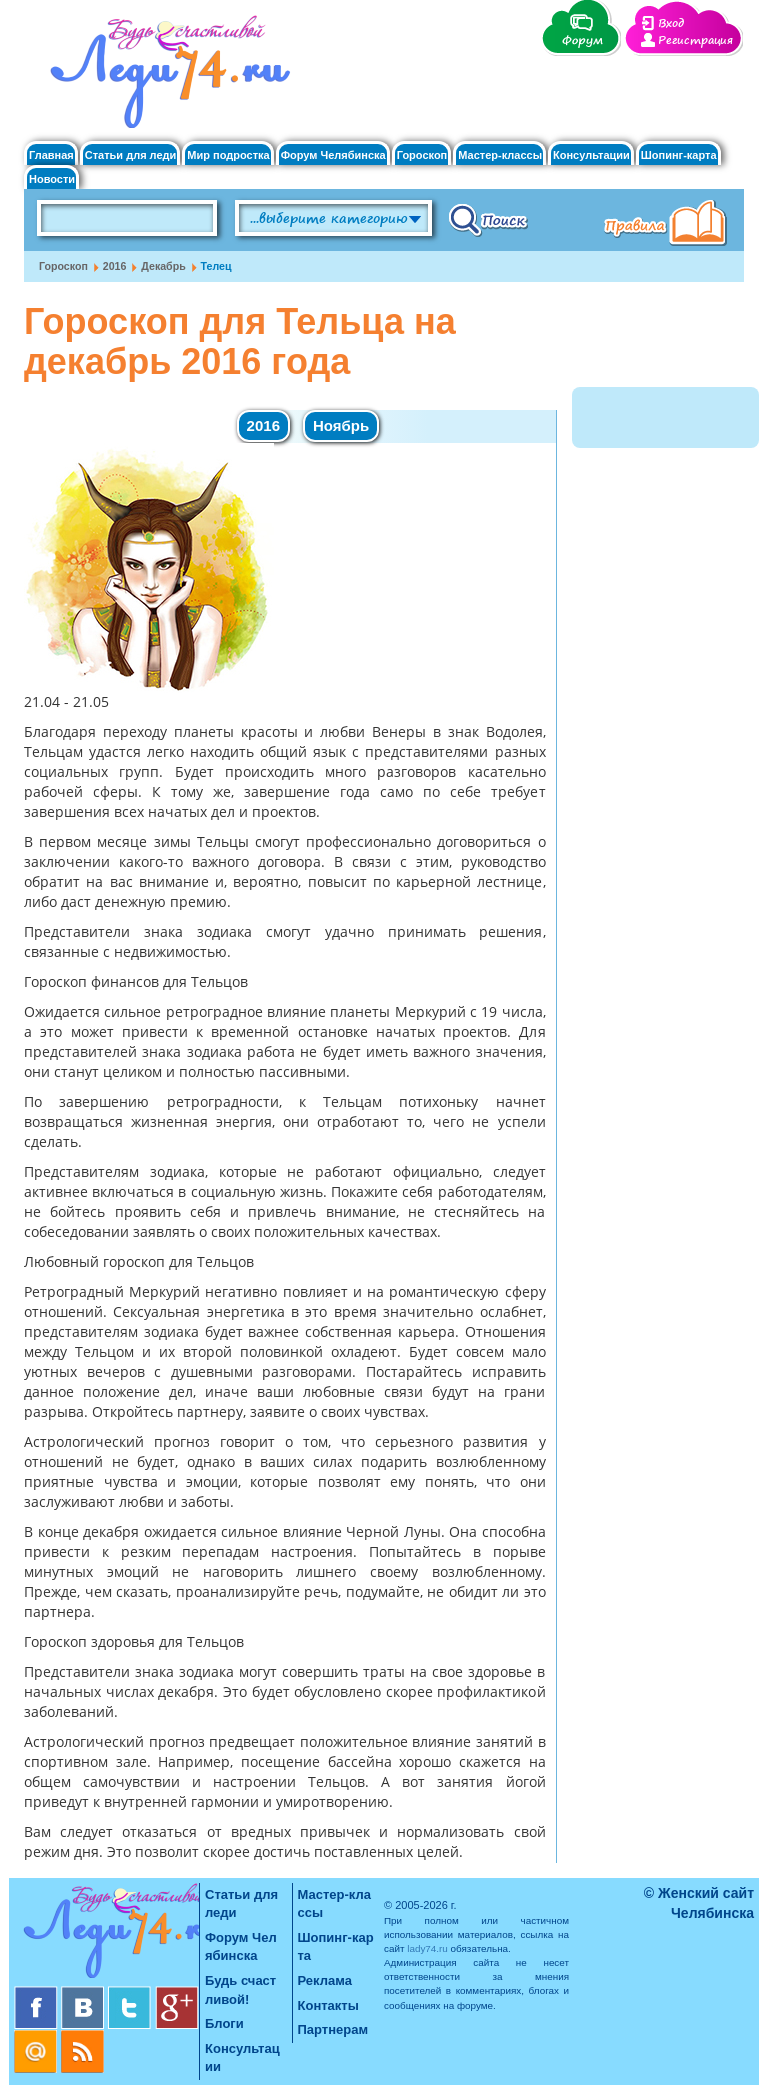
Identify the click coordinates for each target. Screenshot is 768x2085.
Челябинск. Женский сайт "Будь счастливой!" (165, 78)
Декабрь (163, 266)
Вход (671, 23)
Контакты (328, 2005)
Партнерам (333, 2029)
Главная (51, 155)
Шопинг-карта (679, 155)
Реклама (325, 1980)
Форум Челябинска (333, 155)
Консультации (591, 155)
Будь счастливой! (240, 1990)
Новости (52, 179)
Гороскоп (422, 155)
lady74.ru (427, 1948)
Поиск (488, 219)
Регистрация (695, 40)
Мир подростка (228, 155)
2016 (115, 266)
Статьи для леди (131, 155)
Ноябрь (341, 425)
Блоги (224, 2023)
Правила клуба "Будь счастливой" (669, 225)
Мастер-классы (500, 155)
